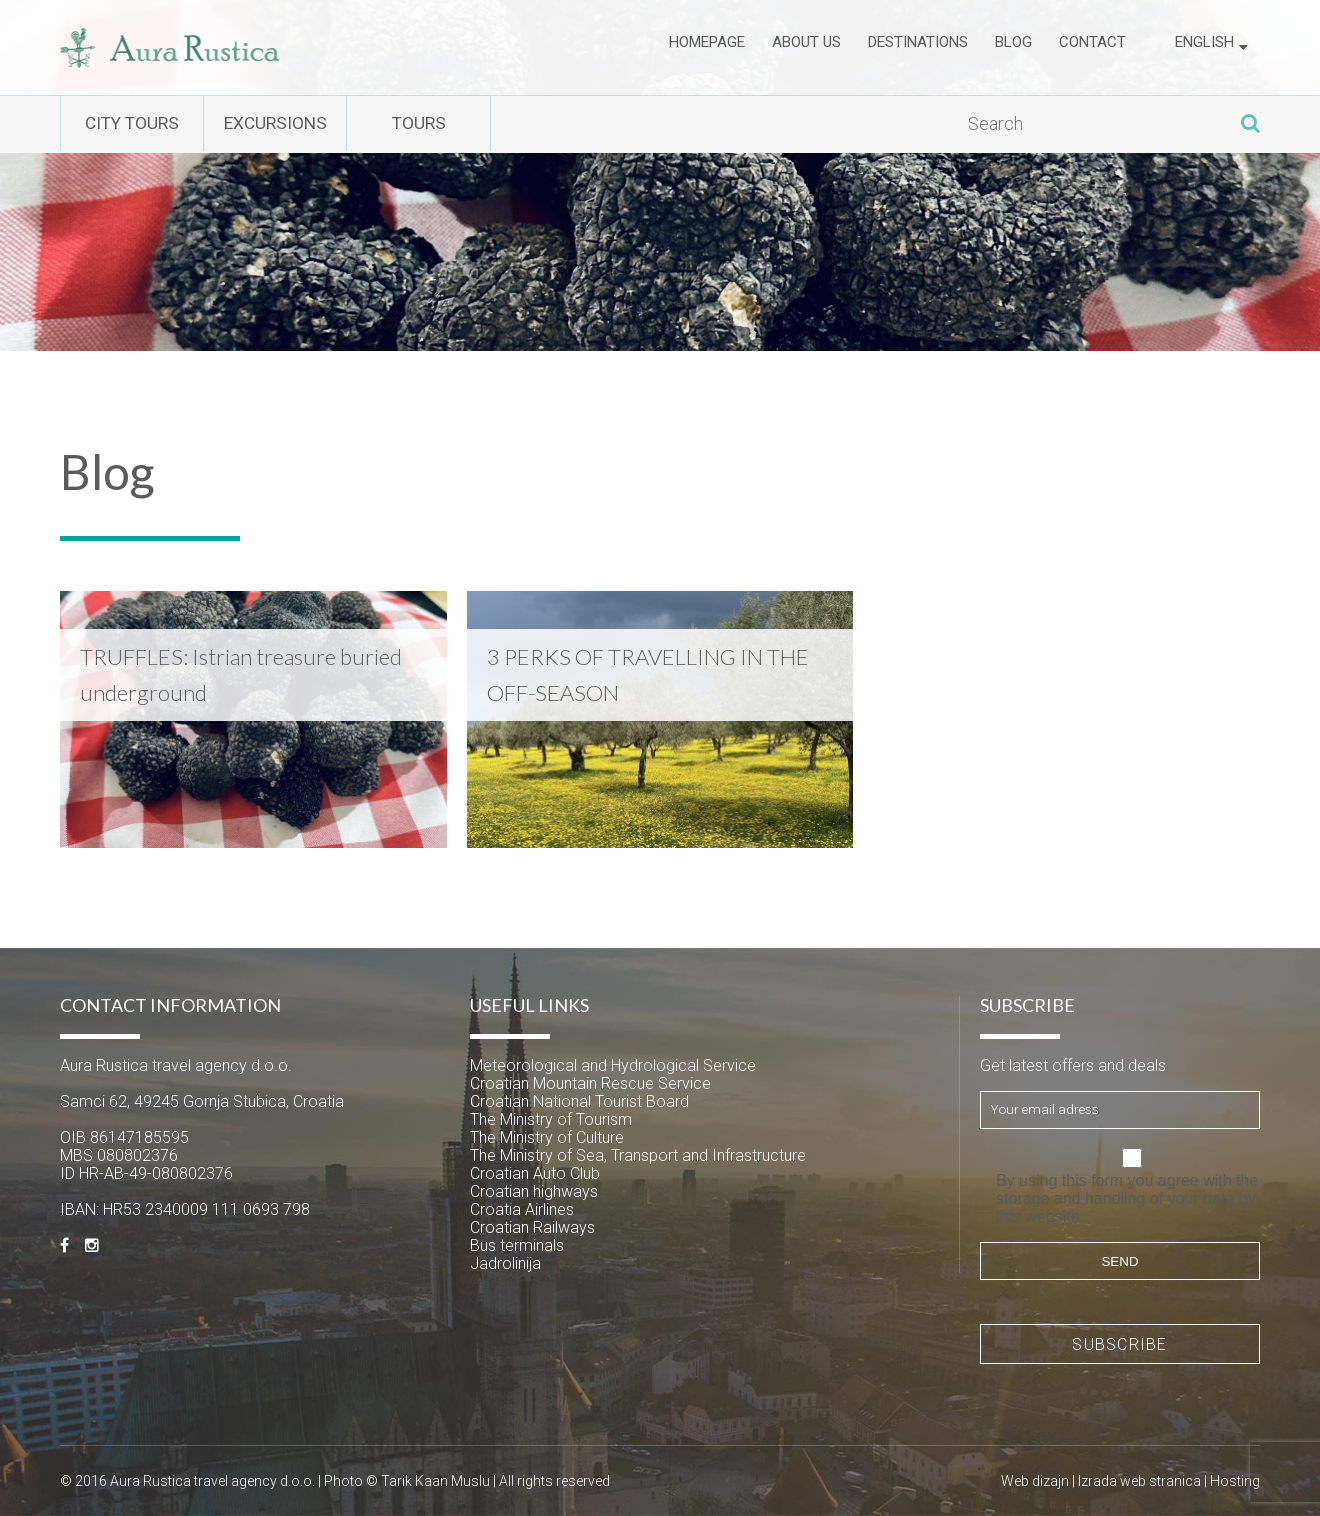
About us (806, 47)
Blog (1013, 47)
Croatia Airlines (522, 1209)
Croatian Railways (532, 1227)
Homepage (707, 47)
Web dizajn (1035, 1481)
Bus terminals (517, 1245)
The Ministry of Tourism (551, 1119)
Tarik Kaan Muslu (435, 1481)
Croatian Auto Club (535, 1173)
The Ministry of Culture (547, 1137)
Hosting (1235, 1481)
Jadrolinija (505, 1263)
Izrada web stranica (1139, 1481)
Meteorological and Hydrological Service (613, 1065)
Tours (510, 124)
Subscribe (1120, 1344)
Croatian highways (534, 1191)
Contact (1092, 47)
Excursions (329, 124)
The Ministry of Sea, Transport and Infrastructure (638, 1155)
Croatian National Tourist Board (579, 1101)
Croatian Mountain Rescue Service (590, 1083)
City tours (150, 124)
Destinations (918, 47)
